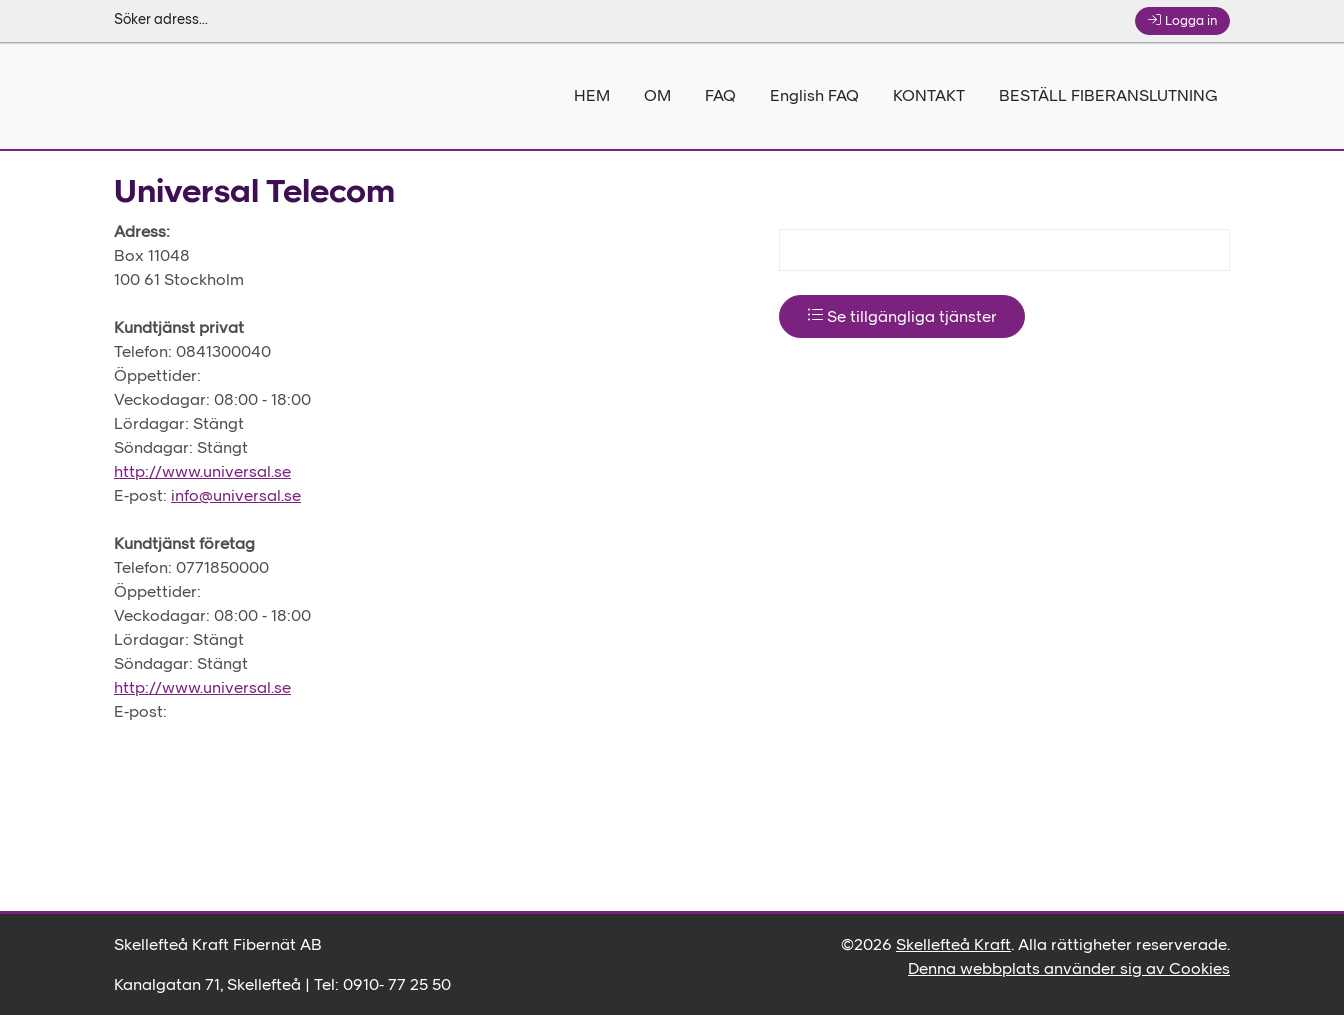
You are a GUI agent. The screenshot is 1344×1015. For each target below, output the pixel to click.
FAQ (720, 97)
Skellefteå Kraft (953, 946)
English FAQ (814, 97)
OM (657, 97)
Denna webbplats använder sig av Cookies (1069, 970)
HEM (592, 97)
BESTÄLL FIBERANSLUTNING (1108, 97)
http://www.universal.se (202, 473)
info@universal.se (236, 497)
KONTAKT (929, 97)
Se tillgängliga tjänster (902, 316)
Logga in (1182, 20)
